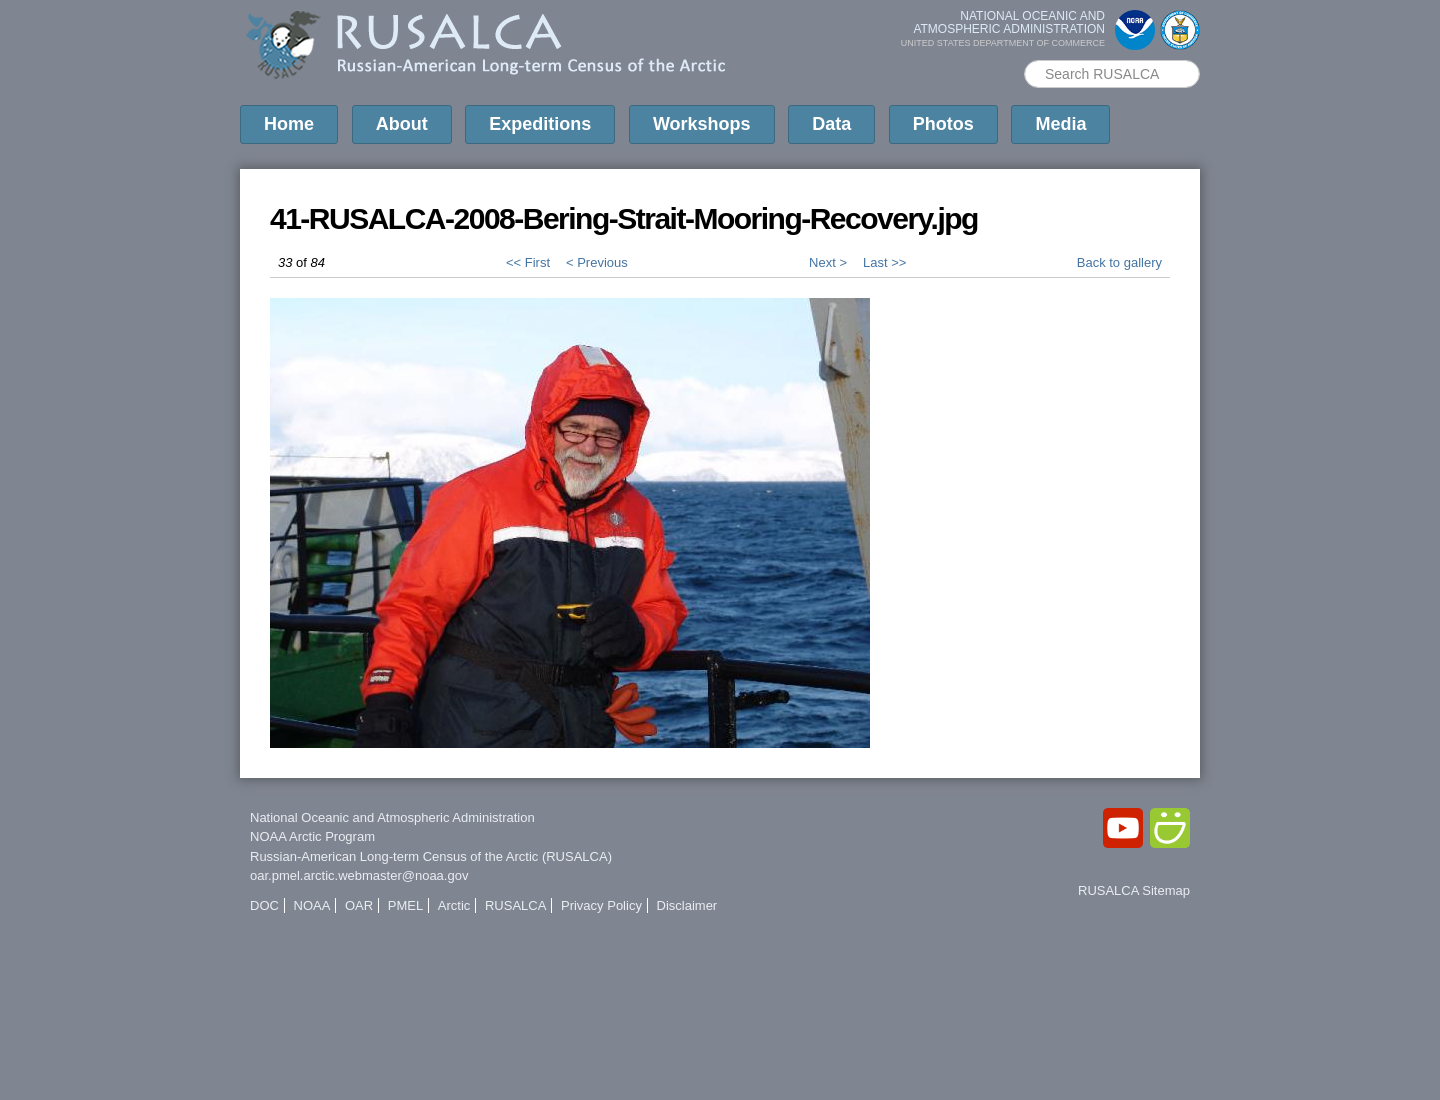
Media (1060, 124)
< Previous (597, 262)
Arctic (454, 905)
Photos (943, 124)
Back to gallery (1119, 262)
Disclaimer (687, 905)
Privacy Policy (601, 905)
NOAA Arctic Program (312, 836)
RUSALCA (515, 905)
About (402, 124)
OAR (359, 905)
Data (831, 124)
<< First (528, 262)
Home (289, 124)
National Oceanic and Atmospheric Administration (392, 817)
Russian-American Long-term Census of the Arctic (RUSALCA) (431, 856)
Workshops (702, 124)
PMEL (405, 905)
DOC (264, 905)
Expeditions (540, 124)
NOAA (312, 905)
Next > (828, 262)
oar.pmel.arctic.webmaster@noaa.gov (359, 875)
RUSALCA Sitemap (1134, 890)
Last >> (884, 262)
